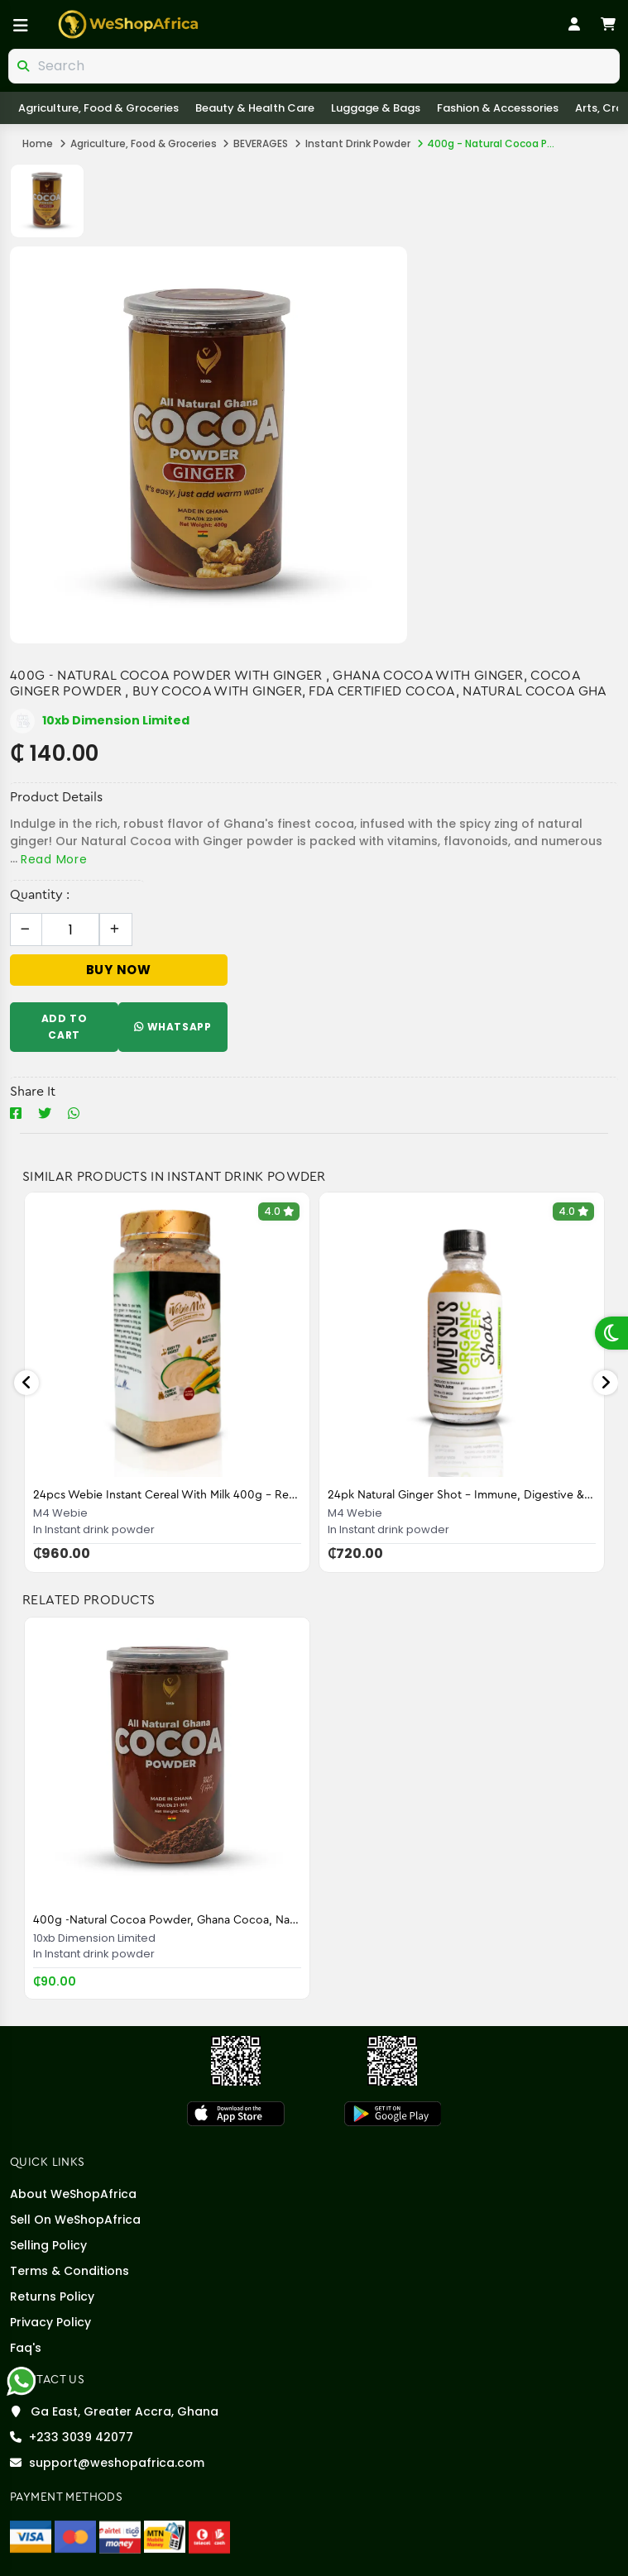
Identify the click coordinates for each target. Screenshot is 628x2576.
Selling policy (48, 2245)
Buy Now (118, 969)
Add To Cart (64, 1026)
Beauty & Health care (254, 108)
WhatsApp (172, 1027)
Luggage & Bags (375, 108)
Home (37, 143)
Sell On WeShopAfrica (75, 2219)
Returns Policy (52, 2296)
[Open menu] (20, 26)
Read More (54, 859)
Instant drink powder (357, 143)
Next (605, 1382)
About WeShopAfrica (73, 2194)
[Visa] (30, 2536)
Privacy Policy (50, 2322)
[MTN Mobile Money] (164, 2536)
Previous (26, 1382)
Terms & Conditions (69, 2271)
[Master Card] (75, 2536)
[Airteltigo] (120, 2536)
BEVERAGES (260, 143)
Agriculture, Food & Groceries (98, 108)
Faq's (25, 2347)
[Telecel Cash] (209, 2536)
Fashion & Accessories (497, 108)
